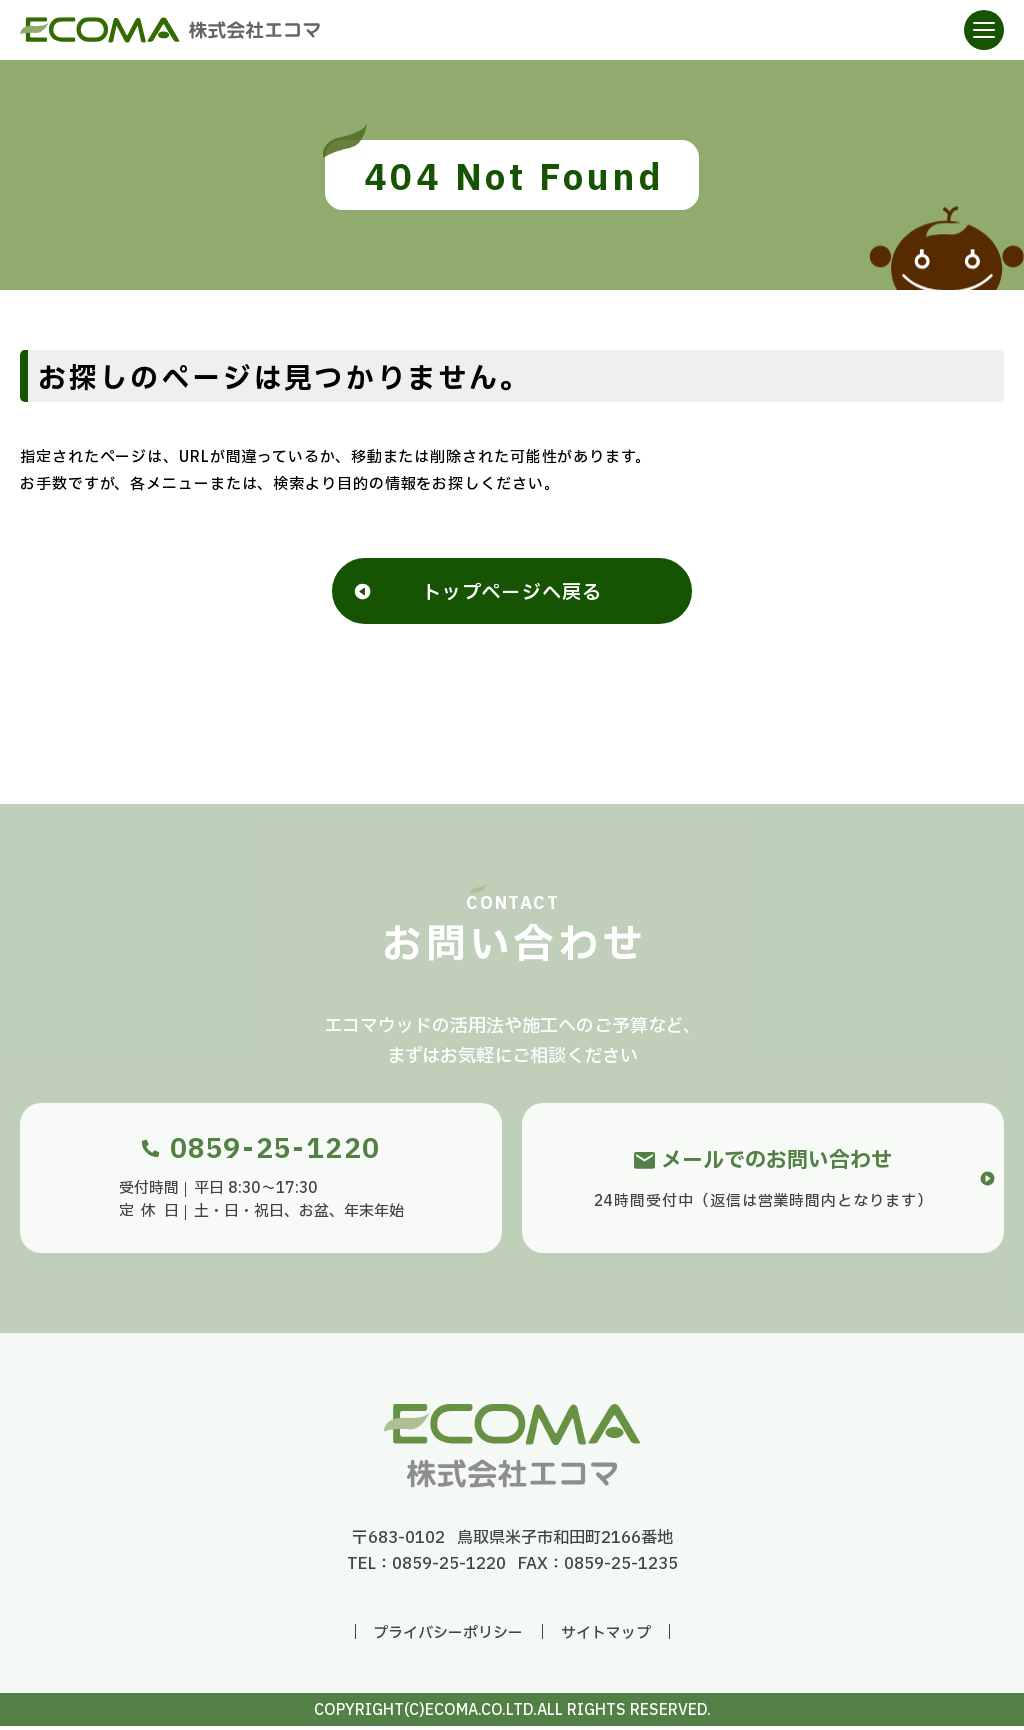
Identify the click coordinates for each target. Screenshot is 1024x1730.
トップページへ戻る (512, 595)
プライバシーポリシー (448, 1637)
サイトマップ (606, 1637)
